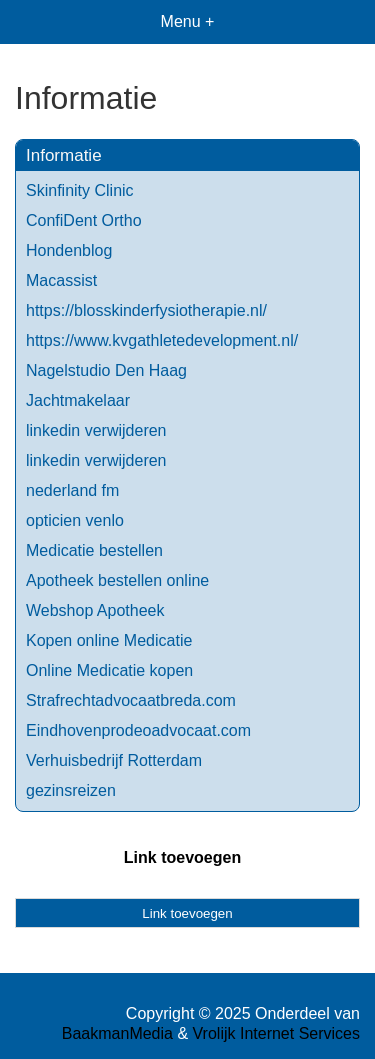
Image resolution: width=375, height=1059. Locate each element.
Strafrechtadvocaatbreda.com (131, 700)
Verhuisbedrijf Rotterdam (114, 760)
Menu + (188, 21)
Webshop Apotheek (95, 610)
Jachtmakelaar (78, 400)
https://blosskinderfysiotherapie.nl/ (146, 310)
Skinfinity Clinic (80, 190)
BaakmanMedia (117, 1033)
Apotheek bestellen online (117, 580)
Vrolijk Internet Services (276, 1033)
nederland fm (72, 490)
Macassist (61, 280)
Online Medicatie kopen (109, 670)
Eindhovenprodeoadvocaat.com (138, 730)
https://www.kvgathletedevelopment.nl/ (162, 340)
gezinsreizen (71, 790)
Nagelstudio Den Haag (106, 370)
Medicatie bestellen (94, 550)
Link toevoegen (182, 857)
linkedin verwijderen (96, 430)
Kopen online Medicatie (109, 640)
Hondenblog (69, 250)
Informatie (64, 155)
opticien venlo (75, 520)
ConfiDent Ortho (84, 220)
